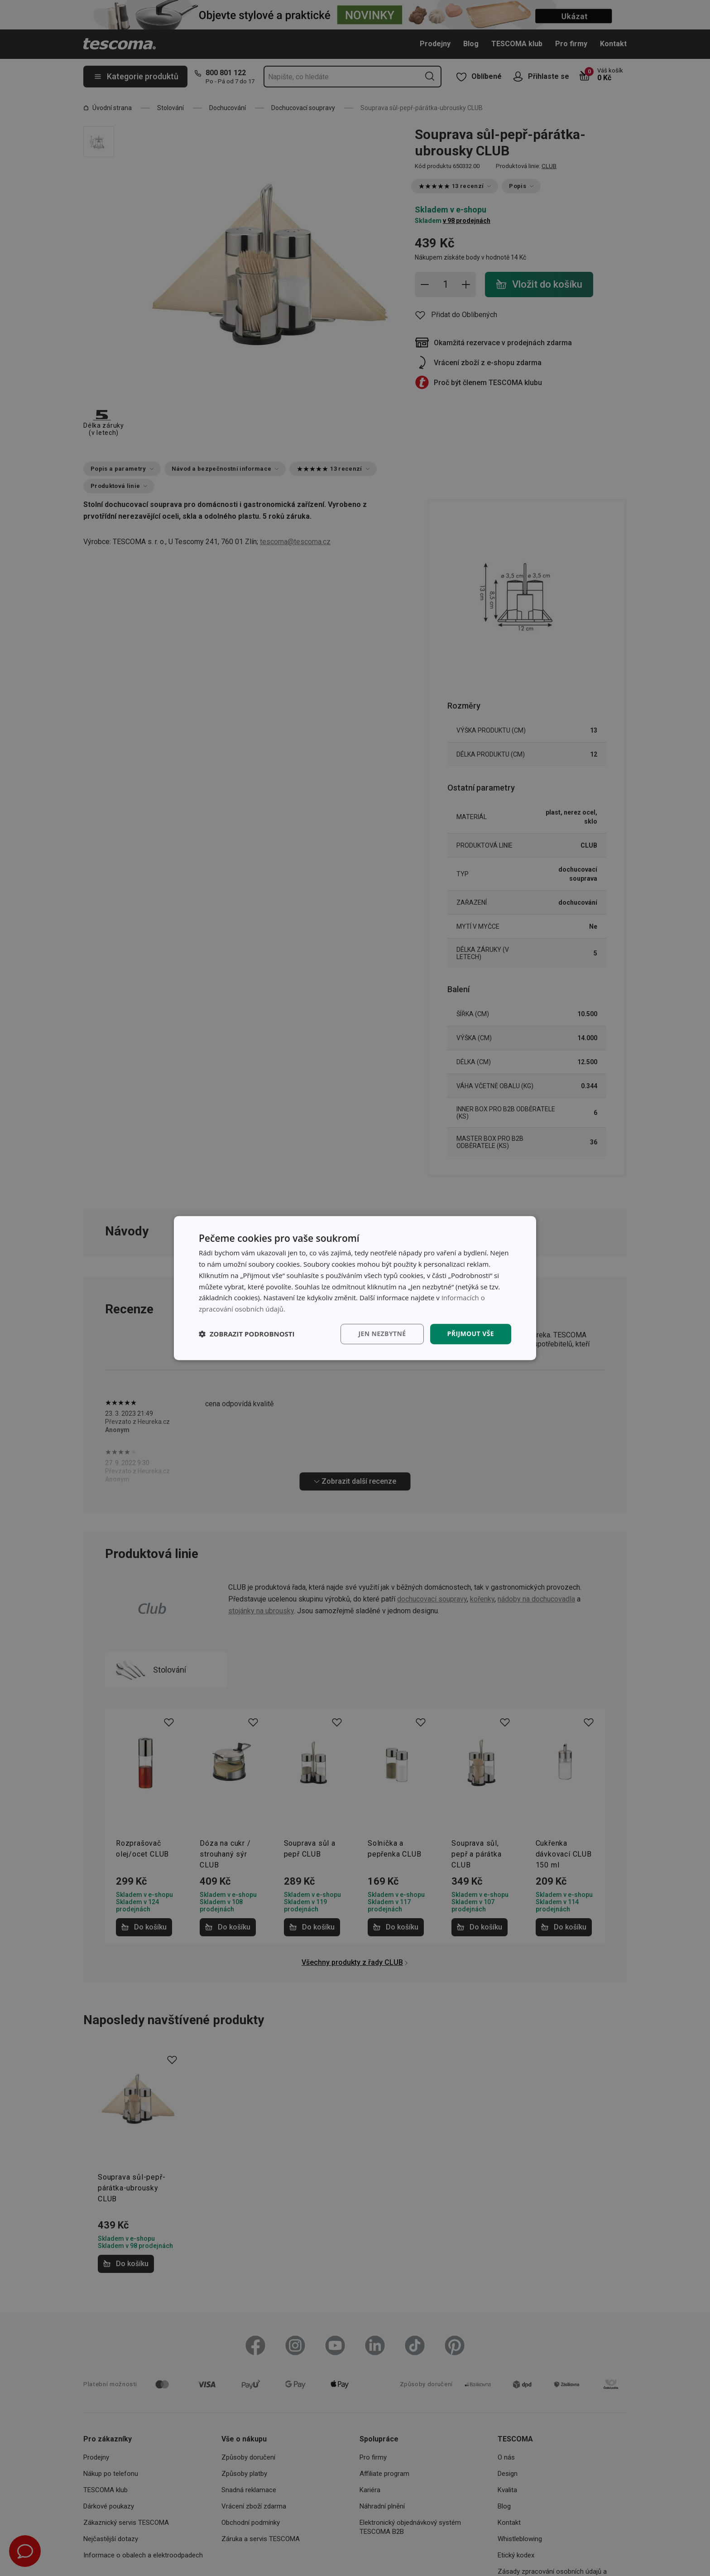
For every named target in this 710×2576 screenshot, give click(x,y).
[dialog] (355, 1288)
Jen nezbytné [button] (382, 1333)
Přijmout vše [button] (470, 1333)
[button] (247, 1334)
